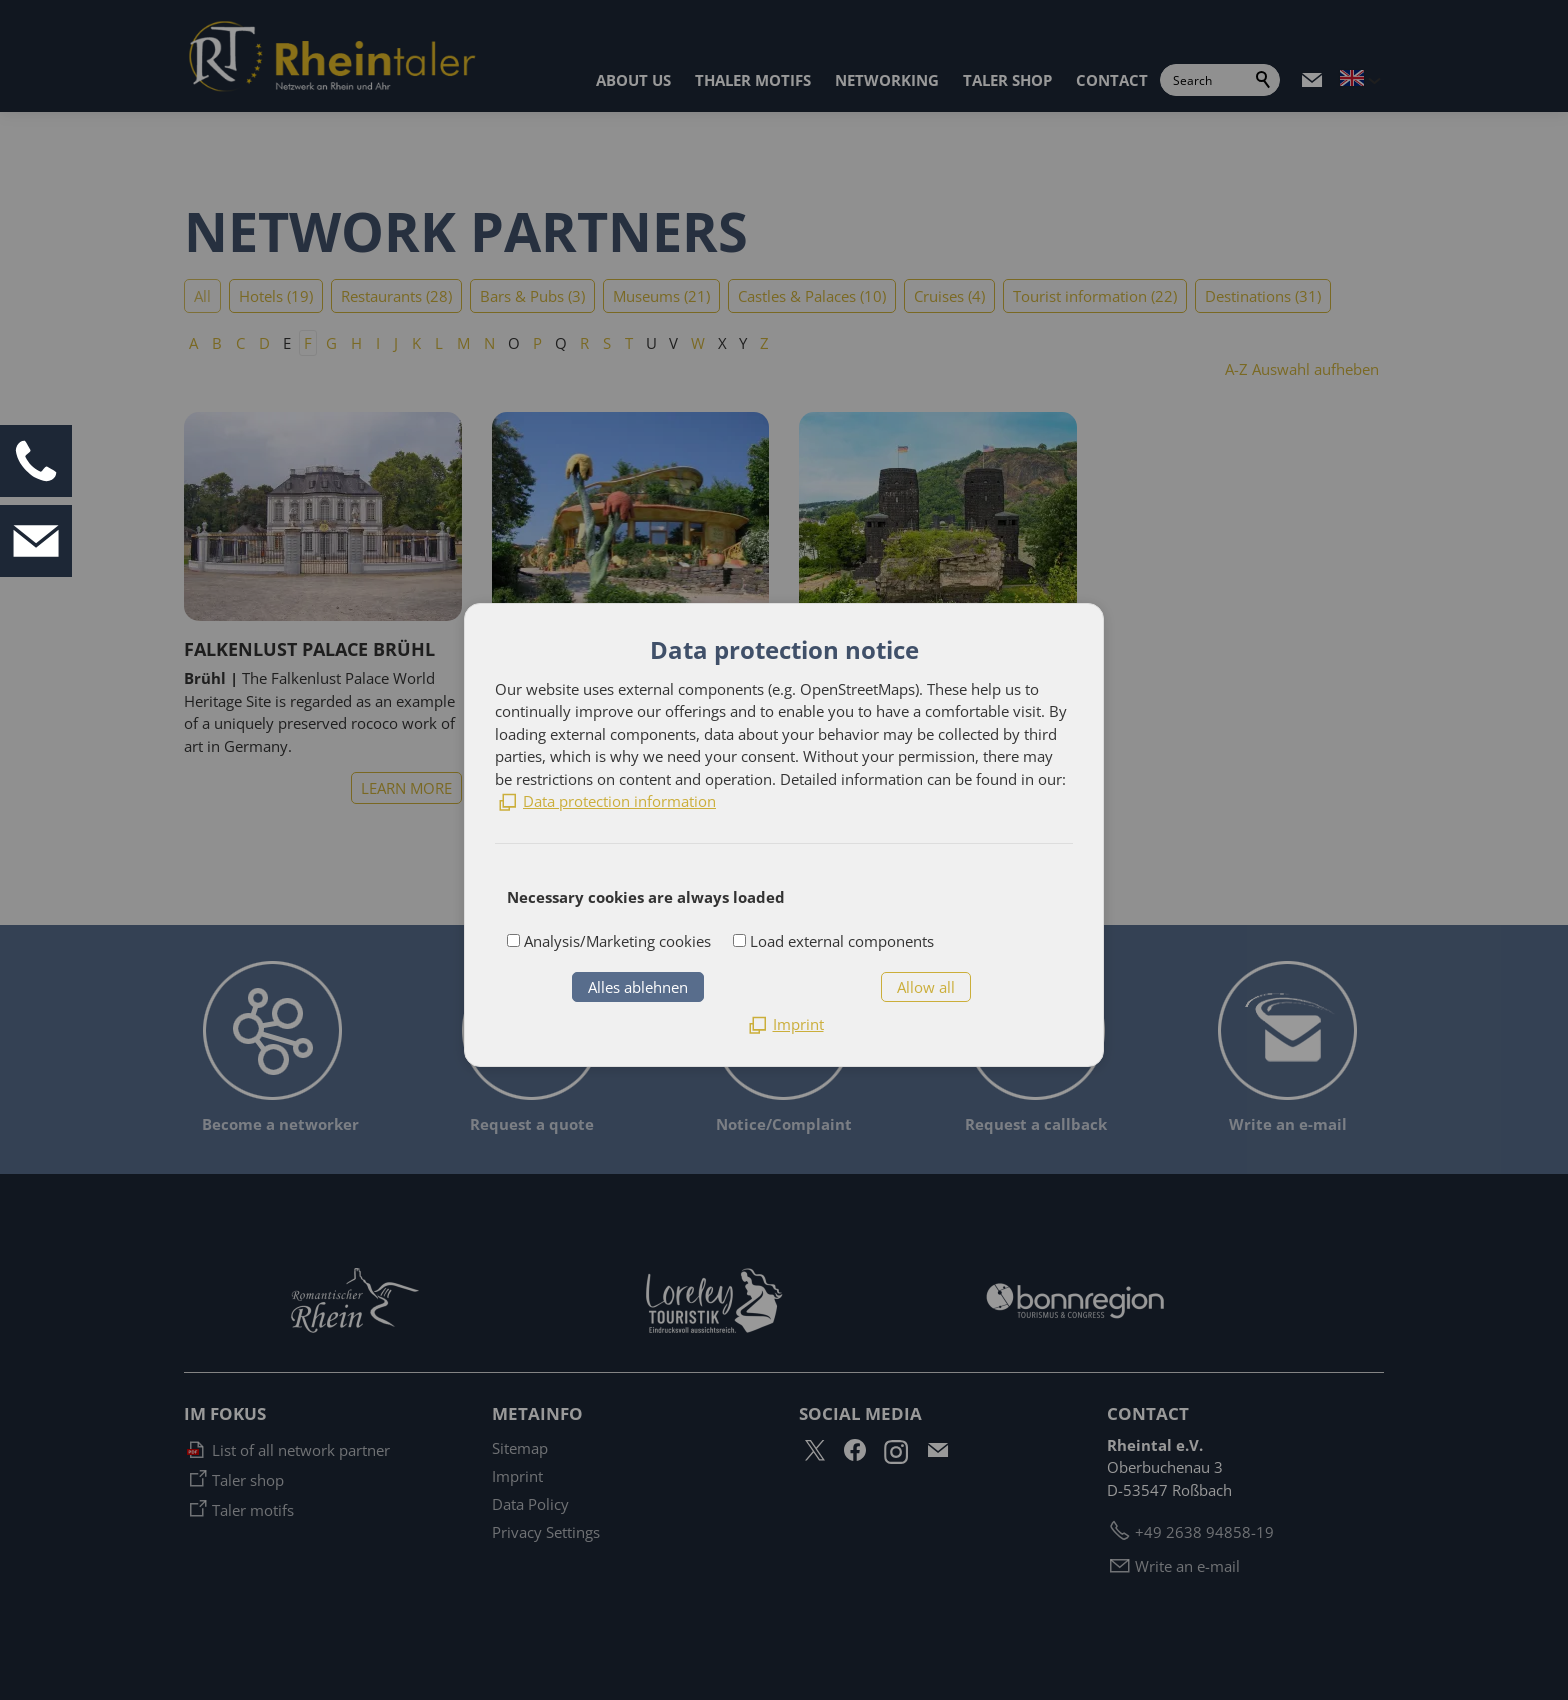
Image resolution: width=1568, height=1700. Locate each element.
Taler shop (248, 1480)
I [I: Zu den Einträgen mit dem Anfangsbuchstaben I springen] (378, 343)
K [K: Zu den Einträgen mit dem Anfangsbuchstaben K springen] (416, 343)
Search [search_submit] (1264, 80)
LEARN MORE (406, 788)
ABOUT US (633, 80)
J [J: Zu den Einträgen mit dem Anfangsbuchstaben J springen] (396, 343)
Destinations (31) (1263, 296)
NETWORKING (887, 80)
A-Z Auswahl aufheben (1302, 369)
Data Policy (530, 1504)
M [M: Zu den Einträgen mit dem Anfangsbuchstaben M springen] (463, 343)
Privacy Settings (546, 1532)
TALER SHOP (1007, 80)
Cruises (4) (949, 296)
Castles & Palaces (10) (812, 296)
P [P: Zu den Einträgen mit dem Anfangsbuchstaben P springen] (537, 343)
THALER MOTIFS (753, 80)
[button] (1312, 80)
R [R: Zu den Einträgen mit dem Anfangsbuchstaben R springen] (584, 343)
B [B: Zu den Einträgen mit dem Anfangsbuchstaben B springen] (217, 343)
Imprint (517, 1476)
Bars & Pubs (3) (532, 296)
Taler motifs (253, 1510)
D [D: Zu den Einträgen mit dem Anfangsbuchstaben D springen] (264, 343)
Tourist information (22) (1095, 296)
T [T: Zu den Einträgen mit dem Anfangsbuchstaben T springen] (629, 343)
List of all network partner (301, 1450)
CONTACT (1112, 80)
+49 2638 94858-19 (1204, 1532)
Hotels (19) (276, 296)
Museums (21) (661, 296)
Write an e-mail (1187, 1566)
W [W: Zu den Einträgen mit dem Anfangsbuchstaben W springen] (698, 343)
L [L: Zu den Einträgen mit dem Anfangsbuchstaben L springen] (439, 343)
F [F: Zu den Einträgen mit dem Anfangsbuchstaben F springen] (308, 343)
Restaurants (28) (396, 296)
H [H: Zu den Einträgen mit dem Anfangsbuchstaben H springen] (356, 343)
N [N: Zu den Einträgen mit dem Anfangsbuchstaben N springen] (489, 343)
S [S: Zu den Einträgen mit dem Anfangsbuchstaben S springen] (607, 343)
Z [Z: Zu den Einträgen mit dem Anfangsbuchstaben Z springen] (764, 343)
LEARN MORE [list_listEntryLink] (713, 788)
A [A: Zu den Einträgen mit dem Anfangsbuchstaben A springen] (193, 343)
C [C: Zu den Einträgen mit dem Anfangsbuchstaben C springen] (240, 343)
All (202, 296)
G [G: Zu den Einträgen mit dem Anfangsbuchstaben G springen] (331, 343)
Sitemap (520, 1448)
